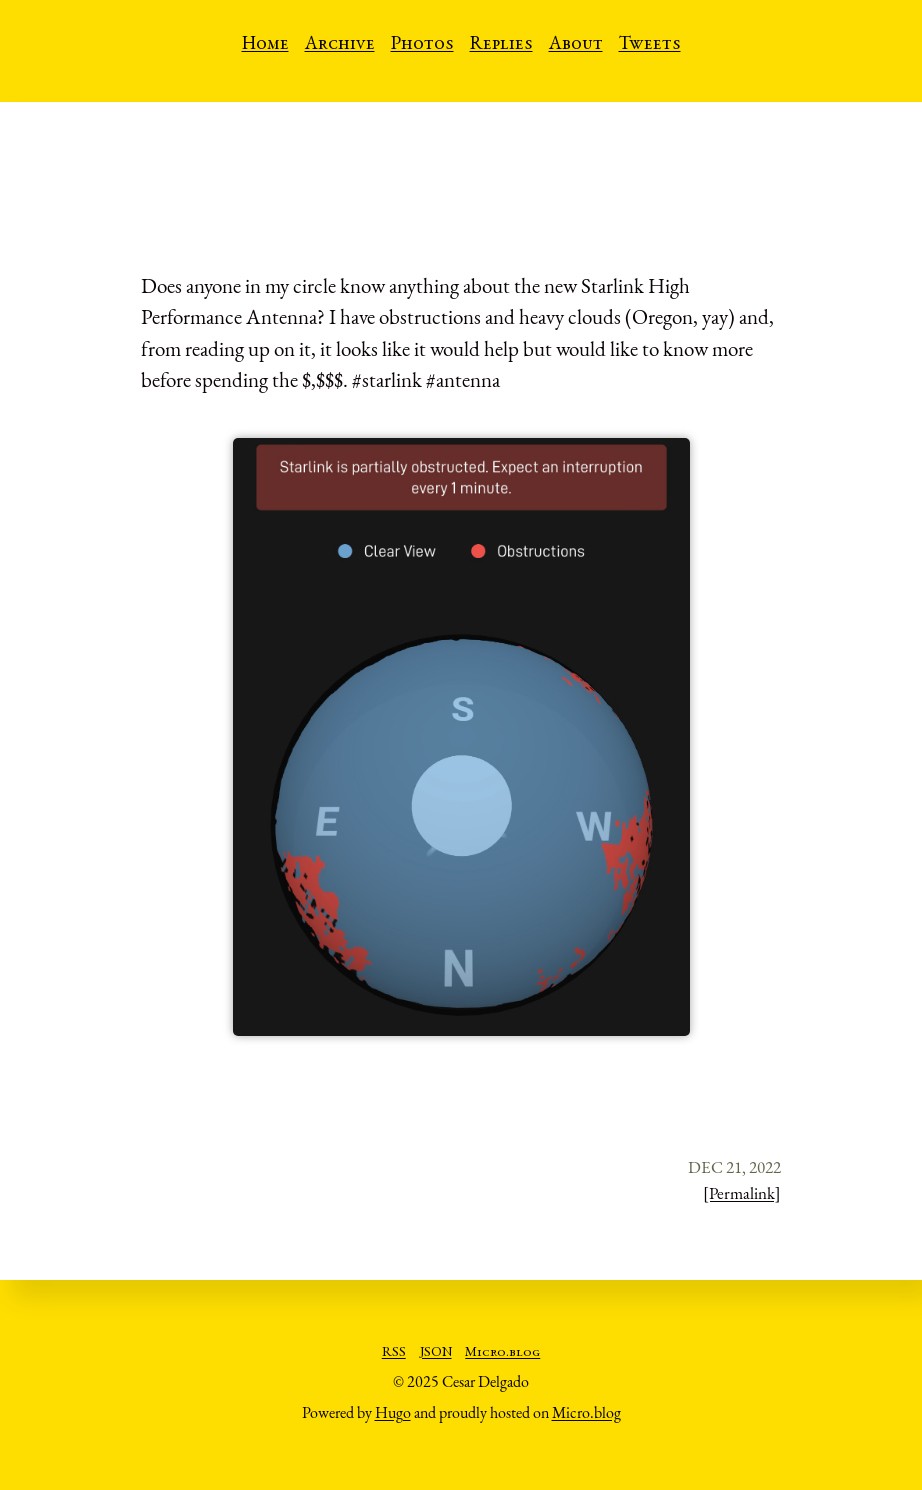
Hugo (393, 1412)
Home (265, 45)
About (576, 45)
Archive (340, 45)
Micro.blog (502, 1353)
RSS (394, 1353)
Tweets (650, 45)
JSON (436, 1353)
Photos (422, 45)
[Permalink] (742, 1193)
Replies (501, 45)
